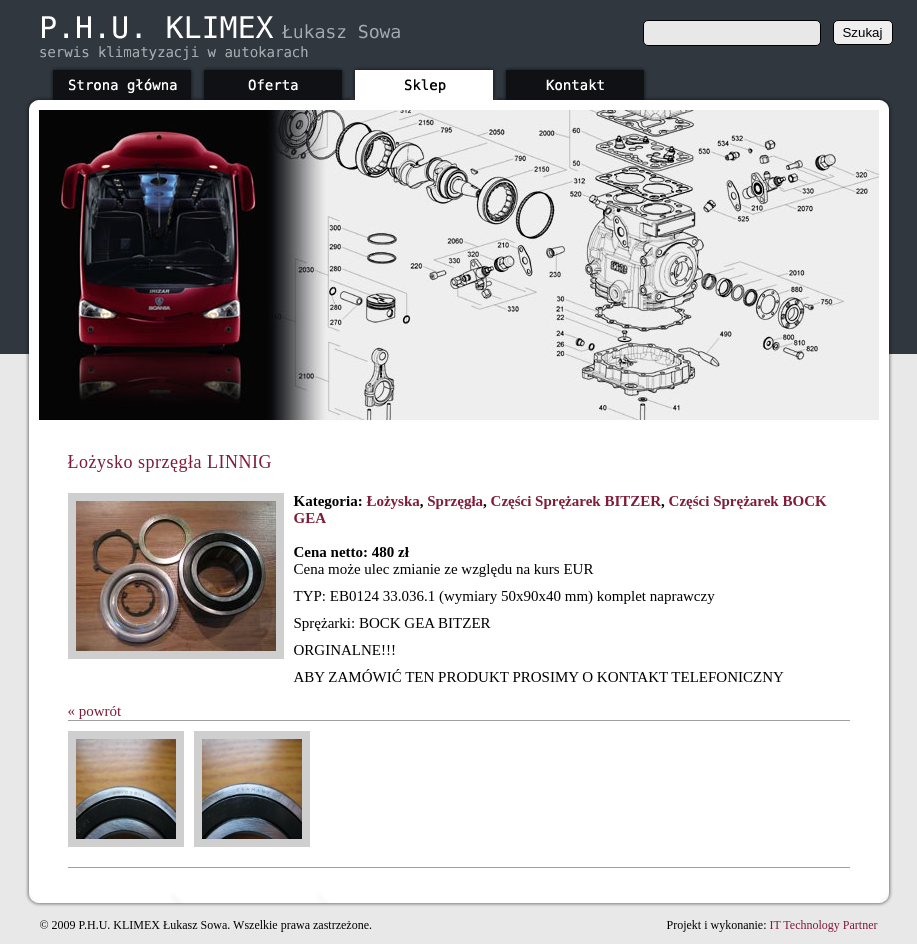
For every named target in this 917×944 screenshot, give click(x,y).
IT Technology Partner (823, 925)
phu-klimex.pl (219, 38)
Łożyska (392, 501)
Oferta (273, 82)
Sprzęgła (455, 501)
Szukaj (862, 32)
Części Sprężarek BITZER (576, 501)
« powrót (95, 711)
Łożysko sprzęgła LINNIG (170, 462)
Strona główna (122, 82)
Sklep (424, 82)
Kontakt (575, 82)
